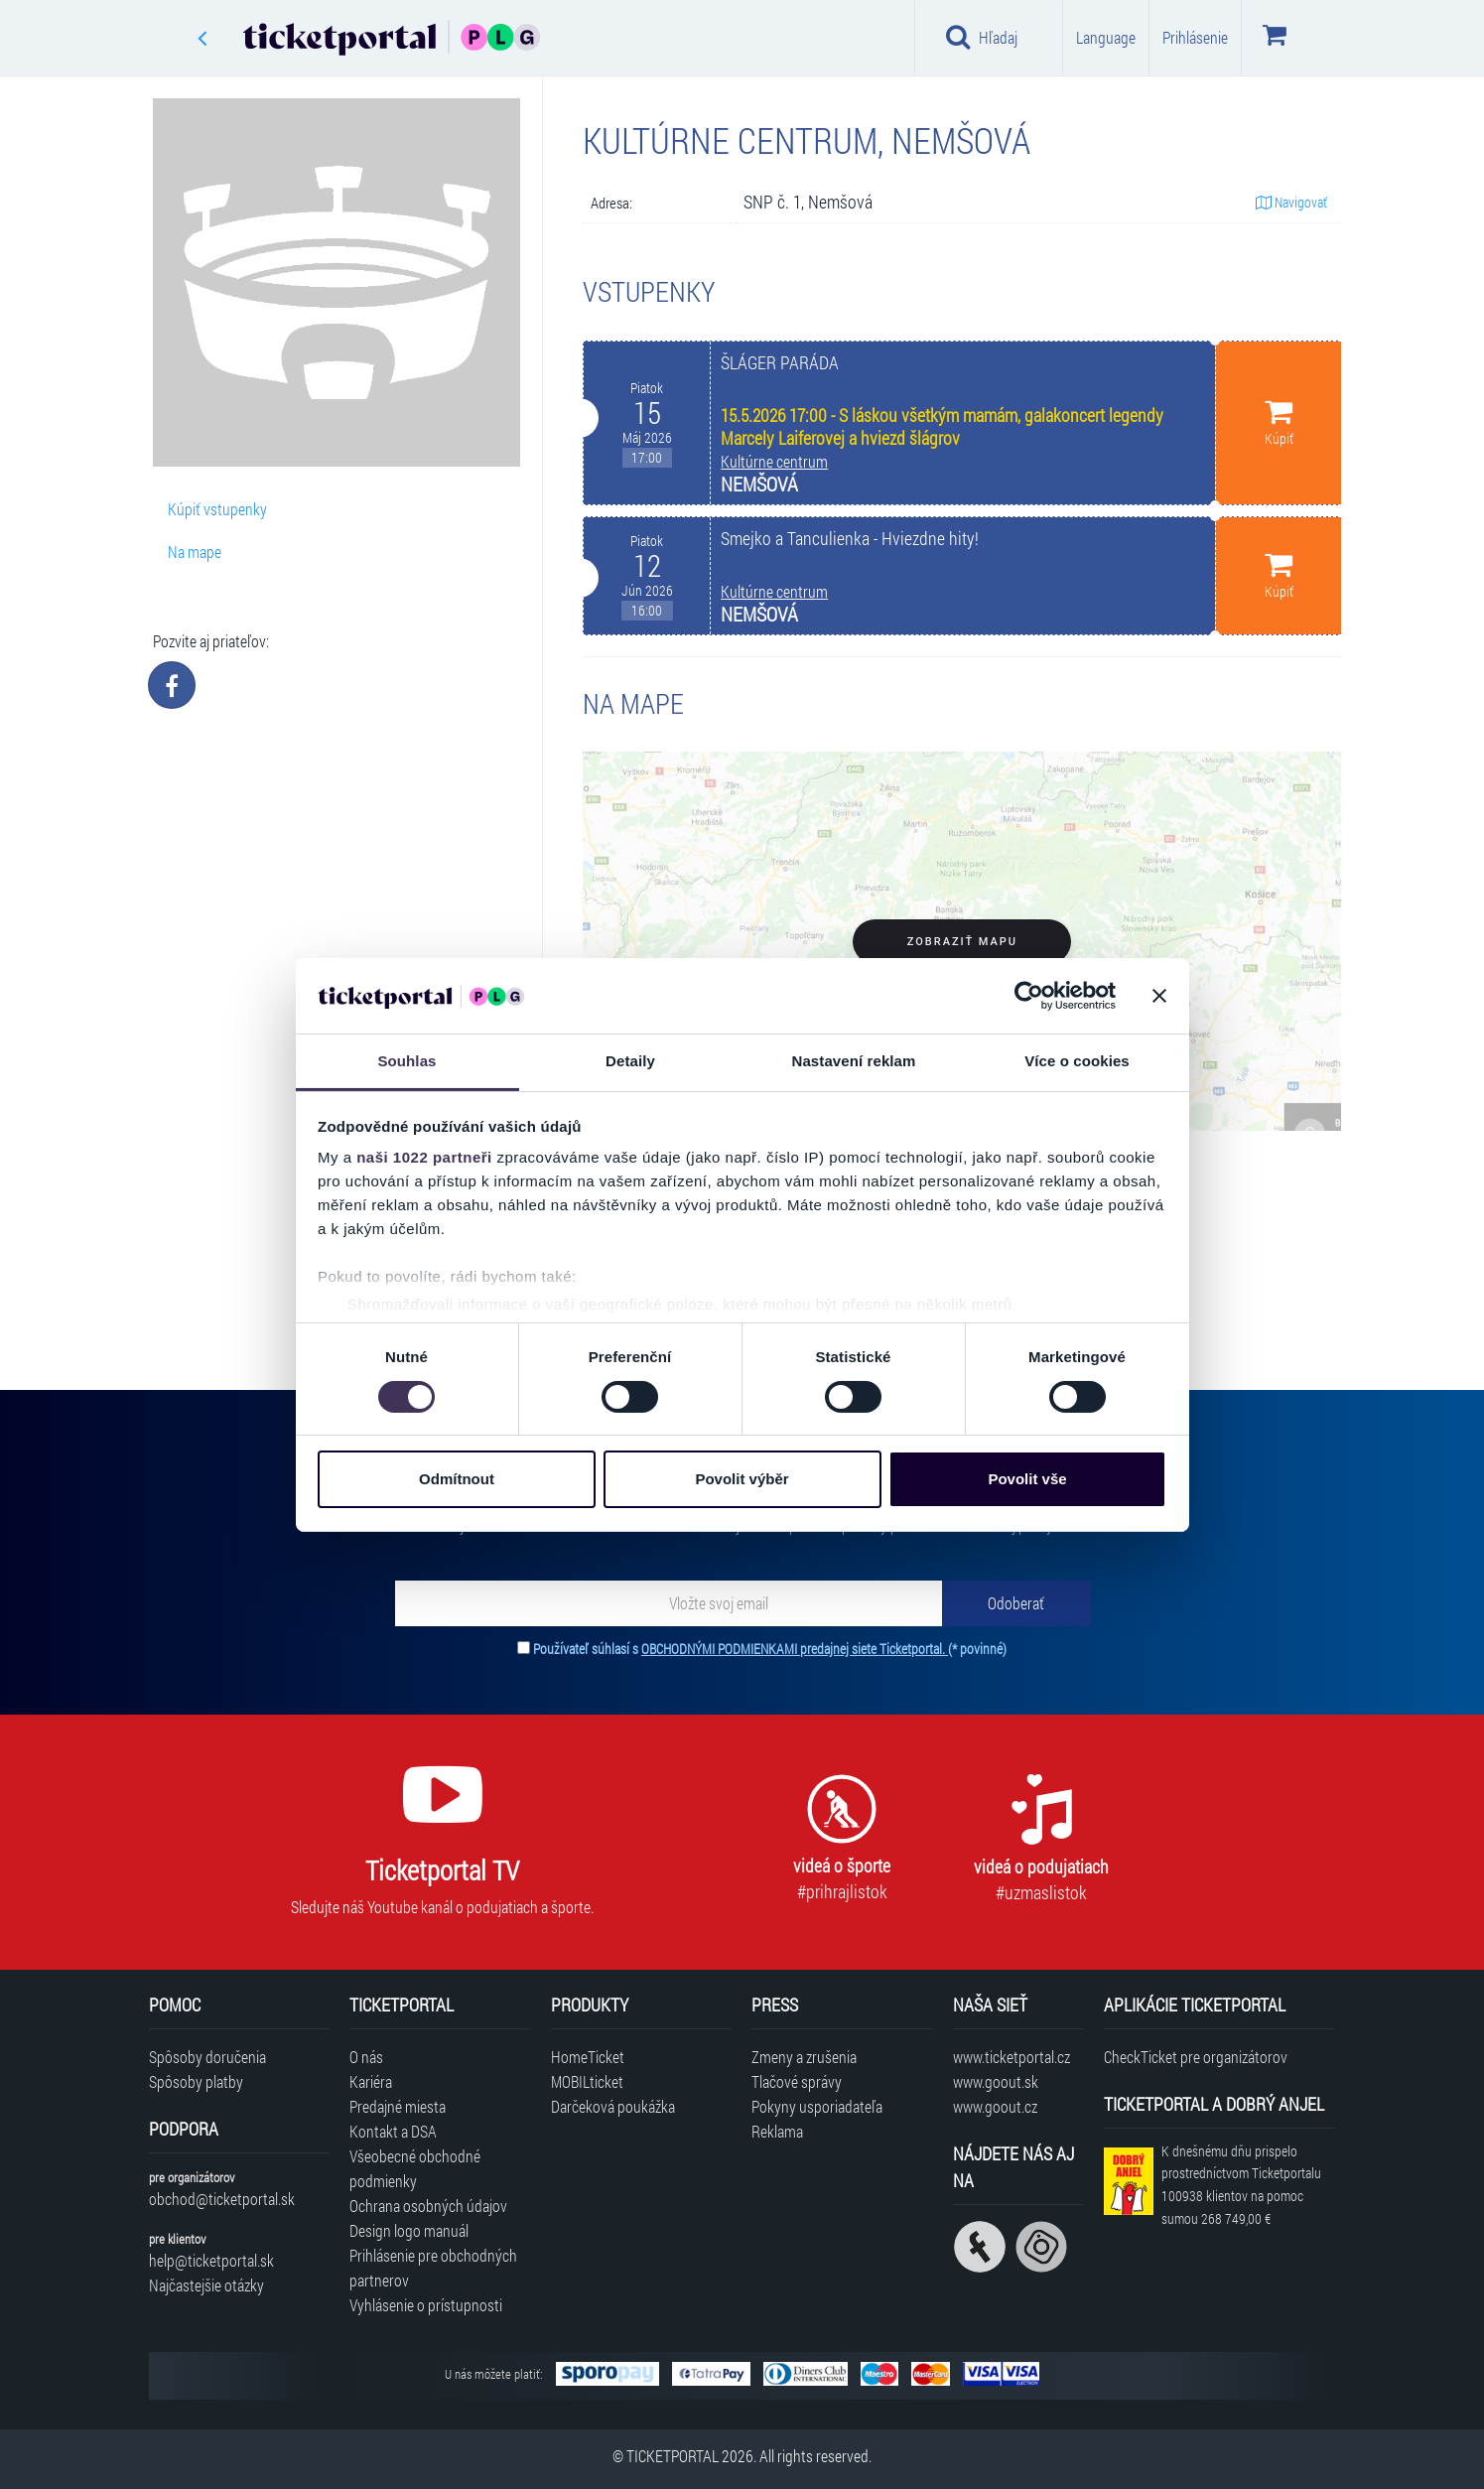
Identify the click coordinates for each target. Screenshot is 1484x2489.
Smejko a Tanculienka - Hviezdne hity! (850, 538)
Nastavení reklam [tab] (853, 1060)
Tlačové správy (796, 2081)
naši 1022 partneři (424, 1157)
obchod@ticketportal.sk (222, 2198)
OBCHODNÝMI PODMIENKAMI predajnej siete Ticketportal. (794, 1648)
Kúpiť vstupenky (217, 508)
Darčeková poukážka (613, 2106)
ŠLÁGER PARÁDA (780, 362)
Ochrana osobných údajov (428, 2205)
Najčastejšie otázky (206, 2285)
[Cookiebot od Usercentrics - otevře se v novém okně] (1029, 996)
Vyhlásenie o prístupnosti (425, 2304)
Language (1106, 37)
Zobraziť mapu (962, 941)
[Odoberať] (1016, 1603)
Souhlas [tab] (406, 1060)
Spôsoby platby (196, 2081)
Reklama (777, 2131)
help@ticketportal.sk (211, 2260)
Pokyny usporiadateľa (816, 2106)
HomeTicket (587, 2056)
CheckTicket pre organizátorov (1195, 2056)
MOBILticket (587, 2081)
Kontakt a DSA (393, 2131)
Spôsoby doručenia (207, 2056)
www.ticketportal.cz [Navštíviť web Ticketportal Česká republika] (1011, 2056)
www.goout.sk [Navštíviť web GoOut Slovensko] (995, 2081)
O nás (366, 2056)
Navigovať (1291, 202)
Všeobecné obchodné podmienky (414, 2168)
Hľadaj (982, 37)
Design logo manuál (409, 2230)
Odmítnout (456, 1478)
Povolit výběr (741, 1478)
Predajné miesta (397, 2106)
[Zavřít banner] (1159, 996)
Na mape (194, 551)
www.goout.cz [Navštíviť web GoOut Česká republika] (995, 2106)
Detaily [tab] (630, 1060)
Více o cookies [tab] (1077, 1060)
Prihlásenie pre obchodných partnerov (433, 2267)
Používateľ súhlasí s (770, 1648)
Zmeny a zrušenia (804, 2056)
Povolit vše (1027, 1478)
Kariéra (370, 2081)
